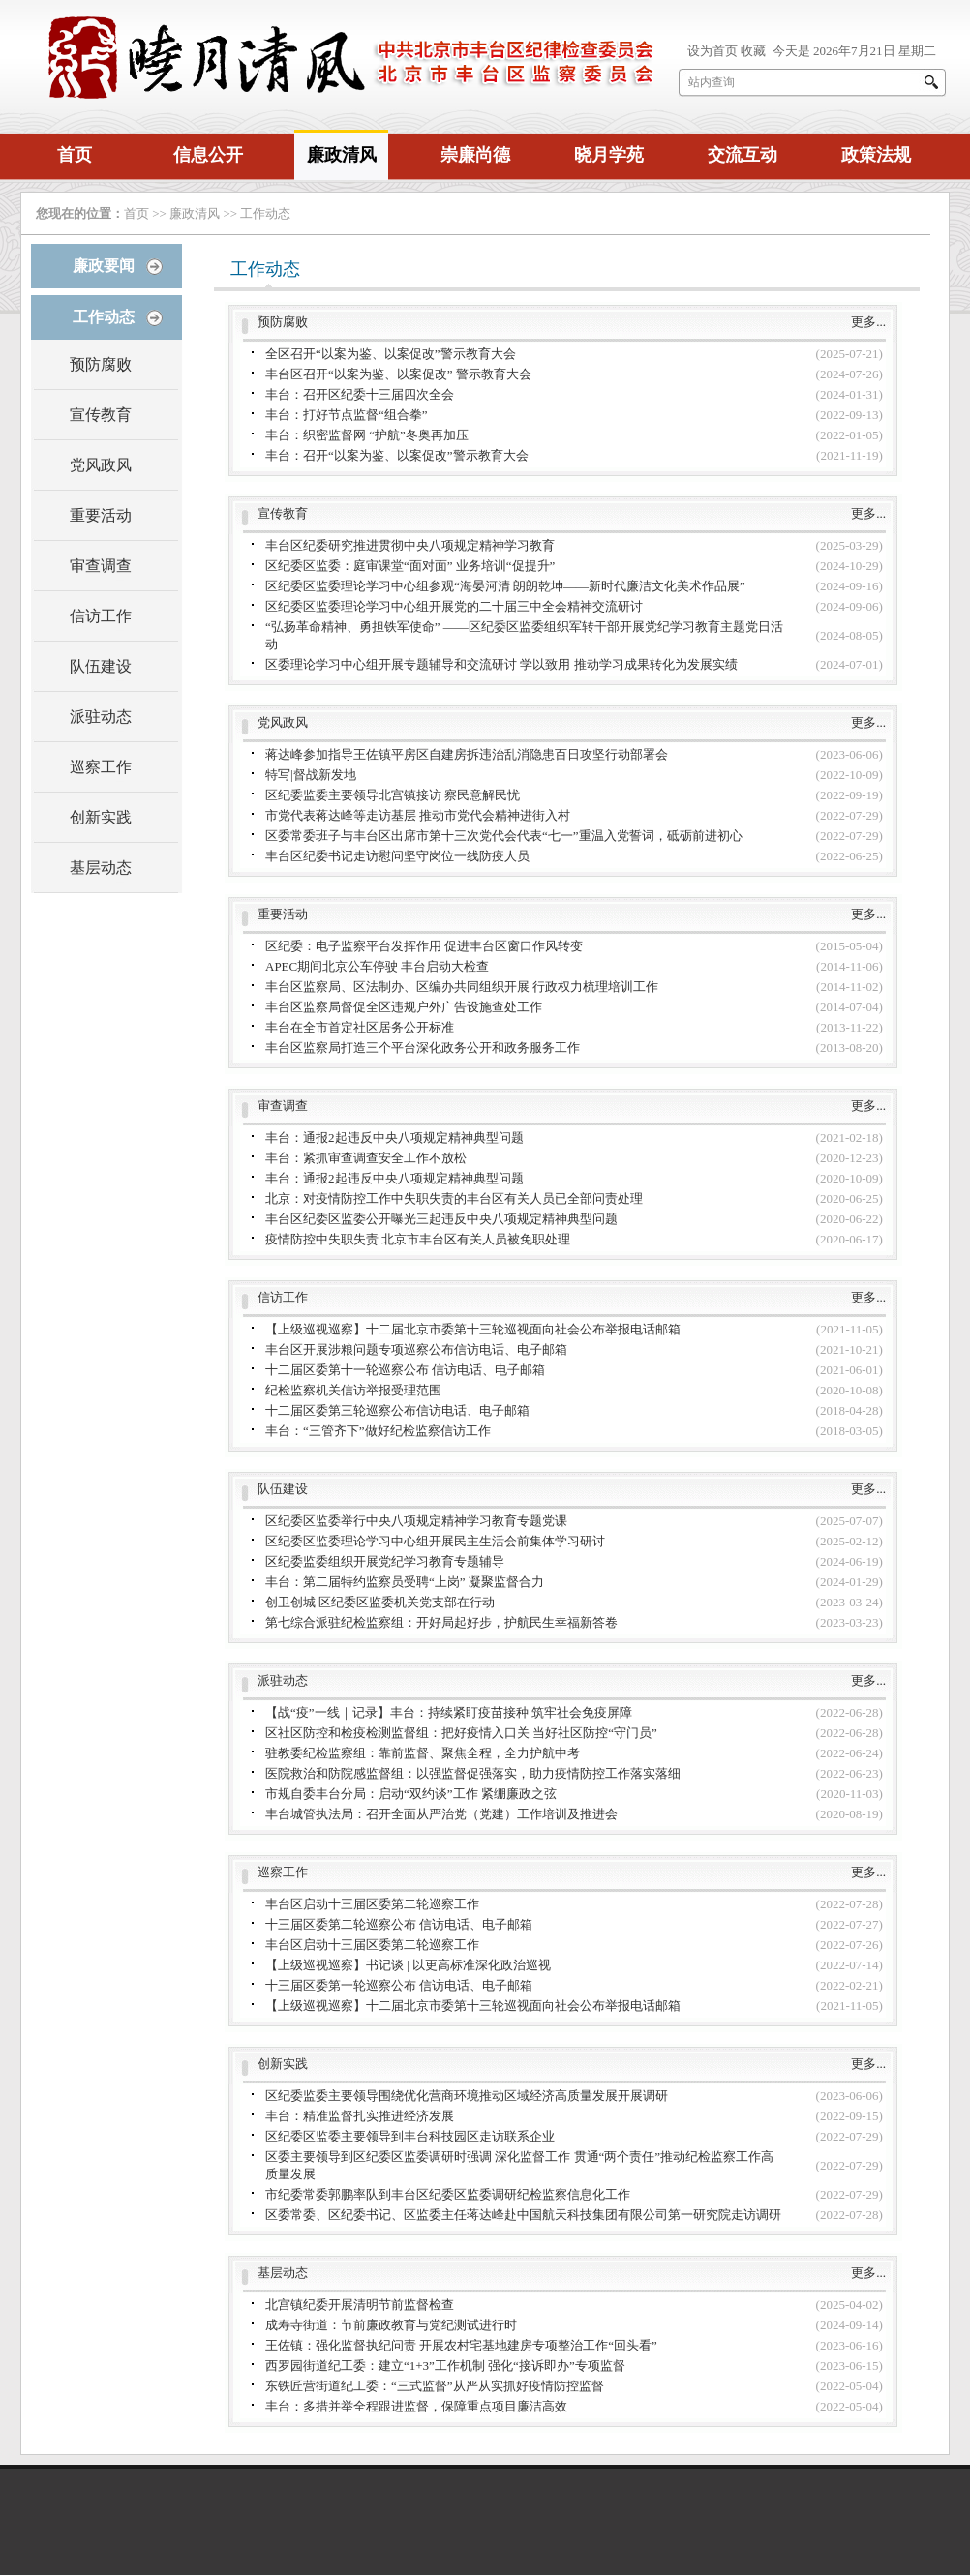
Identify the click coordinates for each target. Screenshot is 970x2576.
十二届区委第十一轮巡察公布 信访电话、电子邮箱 (405, 1370)
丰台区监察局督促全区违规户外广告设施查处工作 (403, 1007)
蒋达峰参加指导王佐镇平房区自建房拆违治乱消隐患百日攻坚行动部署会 (466, 754)
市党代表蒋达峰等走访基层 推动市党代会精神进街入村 (417, 815)
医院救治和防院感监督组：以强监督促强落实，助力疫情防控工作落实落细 (473, 1773)
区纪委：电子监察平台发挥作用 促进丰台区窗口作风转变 (424, 946)
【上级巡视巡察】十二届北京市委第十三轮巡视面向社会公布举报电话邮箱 (473, 1329)
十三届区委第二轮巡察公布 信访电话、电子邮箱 (398, 1924)
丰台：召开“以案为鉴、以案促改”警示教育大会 (397, 455)
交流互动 (742, 155)
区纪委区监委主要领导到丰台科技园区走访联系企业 (410, 2136)
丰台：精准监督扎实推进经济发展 (359, 2116)
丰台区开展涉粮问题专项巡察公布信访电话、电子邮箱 (416, 1349)
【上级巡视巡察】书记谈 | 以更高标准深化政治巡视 (408, 1965)
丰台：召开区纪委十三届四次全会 (359, 394)
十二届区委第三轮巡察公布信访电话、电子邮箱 (397, 1410)
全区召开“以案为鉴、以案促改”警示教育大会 (390, 353)
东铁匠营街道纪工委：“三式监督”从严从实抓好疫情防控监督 (434, 2386)
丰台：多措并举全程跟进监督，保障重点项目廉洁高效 (416, 2406)
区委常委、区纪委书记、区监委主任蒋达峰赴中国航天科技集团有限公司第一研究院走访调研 (523, 2214)
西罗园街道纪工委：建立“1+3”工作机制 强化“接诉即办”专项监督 (445, 2365)
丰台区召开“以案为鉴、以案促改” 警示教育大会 (398, 374)
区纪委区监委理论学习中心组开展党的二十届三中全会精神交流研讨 (454, 606)
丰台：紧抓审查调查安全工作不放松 (366, 1158)
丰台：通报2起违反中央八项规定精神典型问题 (394, 1137)
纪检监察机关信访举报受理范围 (353, 1390)
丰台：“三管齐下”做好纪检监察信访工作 (378, 1430)
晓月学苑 (609, 155)
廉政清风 (342, 155)
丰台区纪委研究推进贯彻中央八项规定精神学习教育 (410, 545)
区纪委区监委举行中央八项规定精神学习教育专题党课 (416, 1520)
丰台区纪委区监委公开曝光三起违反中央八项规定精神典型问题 (441, 1219)
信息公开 (208, 155)
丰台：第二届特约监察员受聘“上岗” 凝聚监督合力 (404, 1581)
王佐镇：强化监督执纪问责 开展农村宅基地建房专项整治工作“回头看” (461, 2345)
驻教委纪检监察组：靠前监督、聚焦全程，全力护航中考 (422, 1753)
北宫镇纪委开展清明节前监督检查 (359, 2304)
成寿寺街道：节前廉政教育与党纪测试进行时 (391, 2325)
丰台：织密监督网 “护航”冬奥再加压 (367, 435)
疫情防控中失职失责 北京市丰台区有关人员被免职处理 (417, 1239)
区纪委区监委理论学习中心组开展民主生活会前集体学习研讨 (435, 1541)
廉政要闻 (104, 265)
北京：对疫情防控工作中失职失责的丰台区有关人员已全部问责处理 (454, 1198)
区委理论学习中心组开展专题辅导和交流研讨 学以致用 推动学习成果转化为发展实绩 (501, 664)
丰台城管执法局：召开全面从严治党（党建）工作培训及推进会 (441, 1814)
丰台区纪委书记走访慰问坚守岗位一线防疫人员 (397, 856)
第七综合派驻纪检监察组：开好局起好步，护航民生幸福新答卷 (441, 1622)
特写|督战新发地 (310, 774)
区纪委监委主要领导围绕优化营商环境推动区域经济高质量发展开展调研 (466, 2095)
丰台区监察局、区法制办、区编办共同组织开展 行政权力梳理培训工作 (461, 986)
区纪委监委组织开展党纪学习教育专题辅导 (384, 1561)
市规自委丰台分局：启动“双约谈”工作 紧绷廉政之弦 (411, 1793)
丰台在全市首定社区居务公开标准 (359, 1027)
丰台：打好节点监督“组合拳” (346, 414)
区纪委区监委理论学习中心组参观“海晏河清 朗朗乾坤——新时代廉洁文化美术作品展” (505, 586)
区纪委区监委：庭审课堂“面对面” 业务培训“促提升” (410, 565)
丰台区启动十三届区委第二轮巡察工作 (372, 1904)
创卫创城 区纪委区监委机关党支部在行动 (380, 1602)
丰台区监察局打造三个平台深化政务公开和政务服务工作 (422, 1047)
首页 (74, 155)
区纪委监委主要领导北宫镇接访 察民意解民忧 (392, 795)
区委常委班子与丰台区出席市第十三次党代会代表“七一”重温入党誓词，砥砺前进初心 (504, 835)
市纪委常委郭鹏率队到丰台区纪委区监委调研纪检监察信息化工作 (447, 2194)
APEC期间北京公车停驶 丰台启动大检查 (377, 966)
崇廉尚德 (475, 155)
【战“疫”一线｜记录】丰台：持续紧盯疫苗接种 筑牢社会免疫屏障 (448, 1712)
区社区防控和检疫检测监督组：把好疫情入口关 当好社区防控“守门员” (461, 1732)
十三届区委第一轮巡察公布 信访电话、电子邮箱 (398, 1985)
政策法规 (876, 155)
